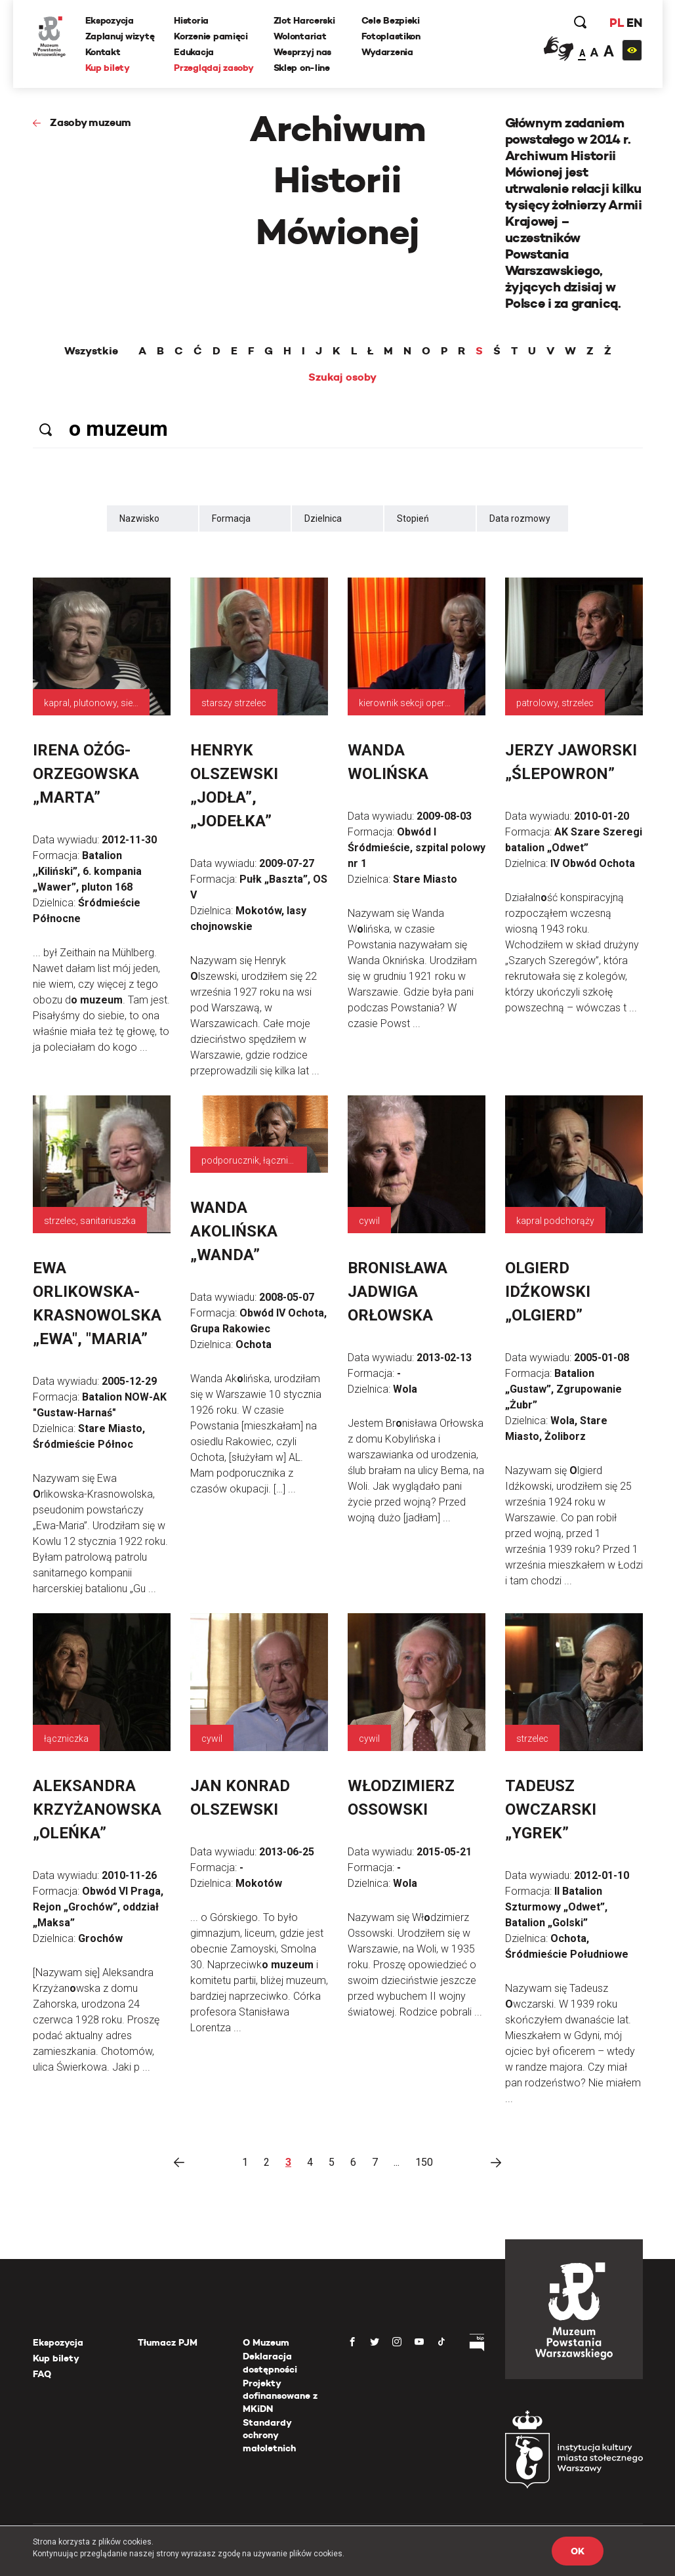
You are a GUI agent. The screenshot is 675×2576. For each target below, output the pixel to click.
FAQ (42, 2374)
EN (634, 22)
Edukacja (194, 52)
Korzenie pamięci (211, 36)
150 (424, 2162)
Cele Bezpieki (390, 20)
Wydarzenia (387, 52)
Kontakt (103, 52)
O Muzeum (266, 2342)
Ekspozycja (109, 20)
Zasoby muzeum (90, 122)
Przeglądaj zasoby (213, 68)
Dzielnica (323, 518)
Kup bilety (107, 68)
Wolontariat (300, 36)
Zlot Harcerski (304, 20)
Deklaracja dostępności (270, 2362)
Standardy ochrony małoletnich (269, 2435)
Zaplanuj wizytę (120, 36)
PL (616, 22)
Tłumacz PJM (167, 2342)
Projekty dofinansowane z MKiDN (280, 2396)
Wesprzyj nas (303, 52)
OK (577, 2551)
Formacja (231, 518)
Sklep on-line (302, 68)
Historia (191, 20)
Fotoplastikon (390, 36)
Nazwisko (139, 518)
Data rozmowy (519, 518)
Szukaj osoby (342, 377)
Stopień (413, 518)
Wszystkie (91, 351)
